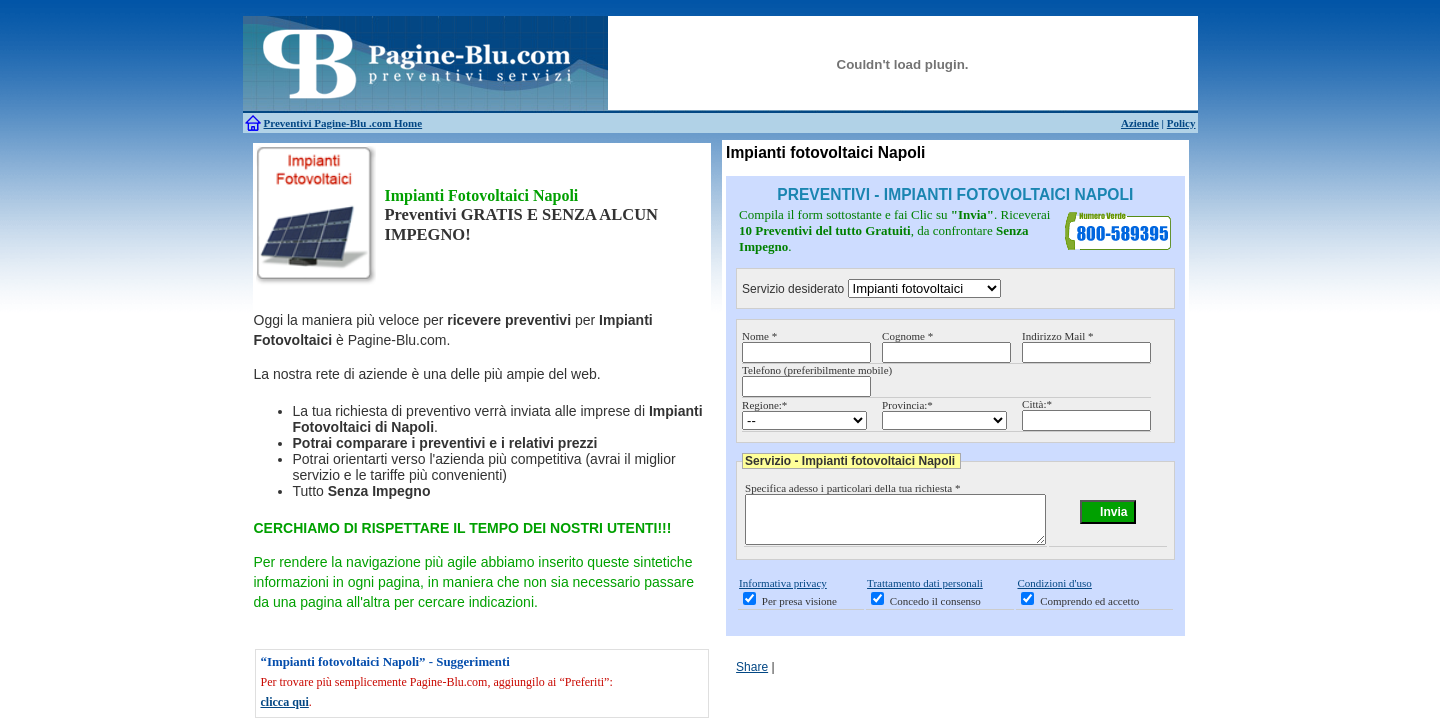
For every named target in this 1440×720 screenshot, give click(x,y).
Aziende (1140, 123)
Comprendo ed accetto (1089, 610)
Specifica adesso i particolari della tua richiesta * (852, 488)
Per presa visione (799, 610)
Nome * (759, 336)
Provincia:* (907, 405)
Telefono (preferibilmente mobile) (817, 370)
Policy (1181, 123)
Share (752, 676)
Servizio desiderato (793, 289)
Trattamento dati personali (925, 592)
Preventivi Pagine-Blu (317, 123)
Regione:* (764, 405)
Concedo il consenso (935, 610)
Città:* (1037, 404)
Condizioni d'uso (1054, 592)
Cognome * (907, 336)
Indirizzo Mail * (1057, 336)
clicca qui (285, 702)
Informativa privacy (783, 592)
